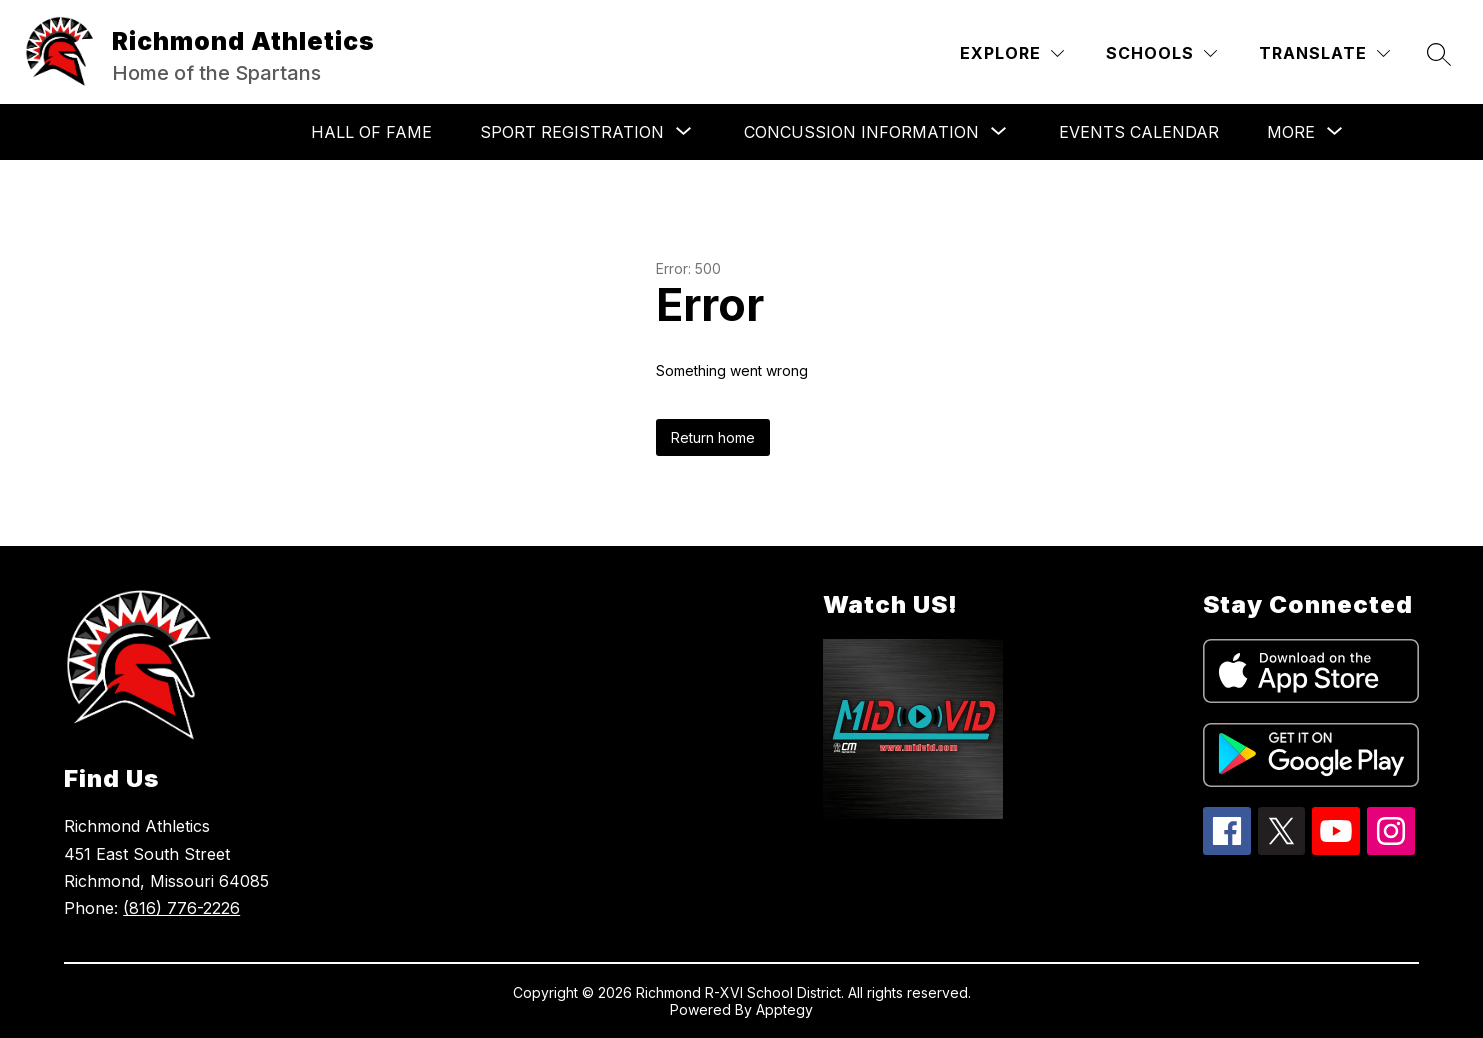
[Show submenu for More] (1291, 132)
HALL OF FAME (371, 132)
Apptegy (784, 1009)
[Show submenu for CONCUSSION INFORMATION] (861, 132)
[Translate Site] (1324, 53)
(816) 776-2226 (181, 908)
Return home (713, 437)
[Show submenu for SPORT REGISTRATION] (572, 132)
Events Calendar (1139, 132)
